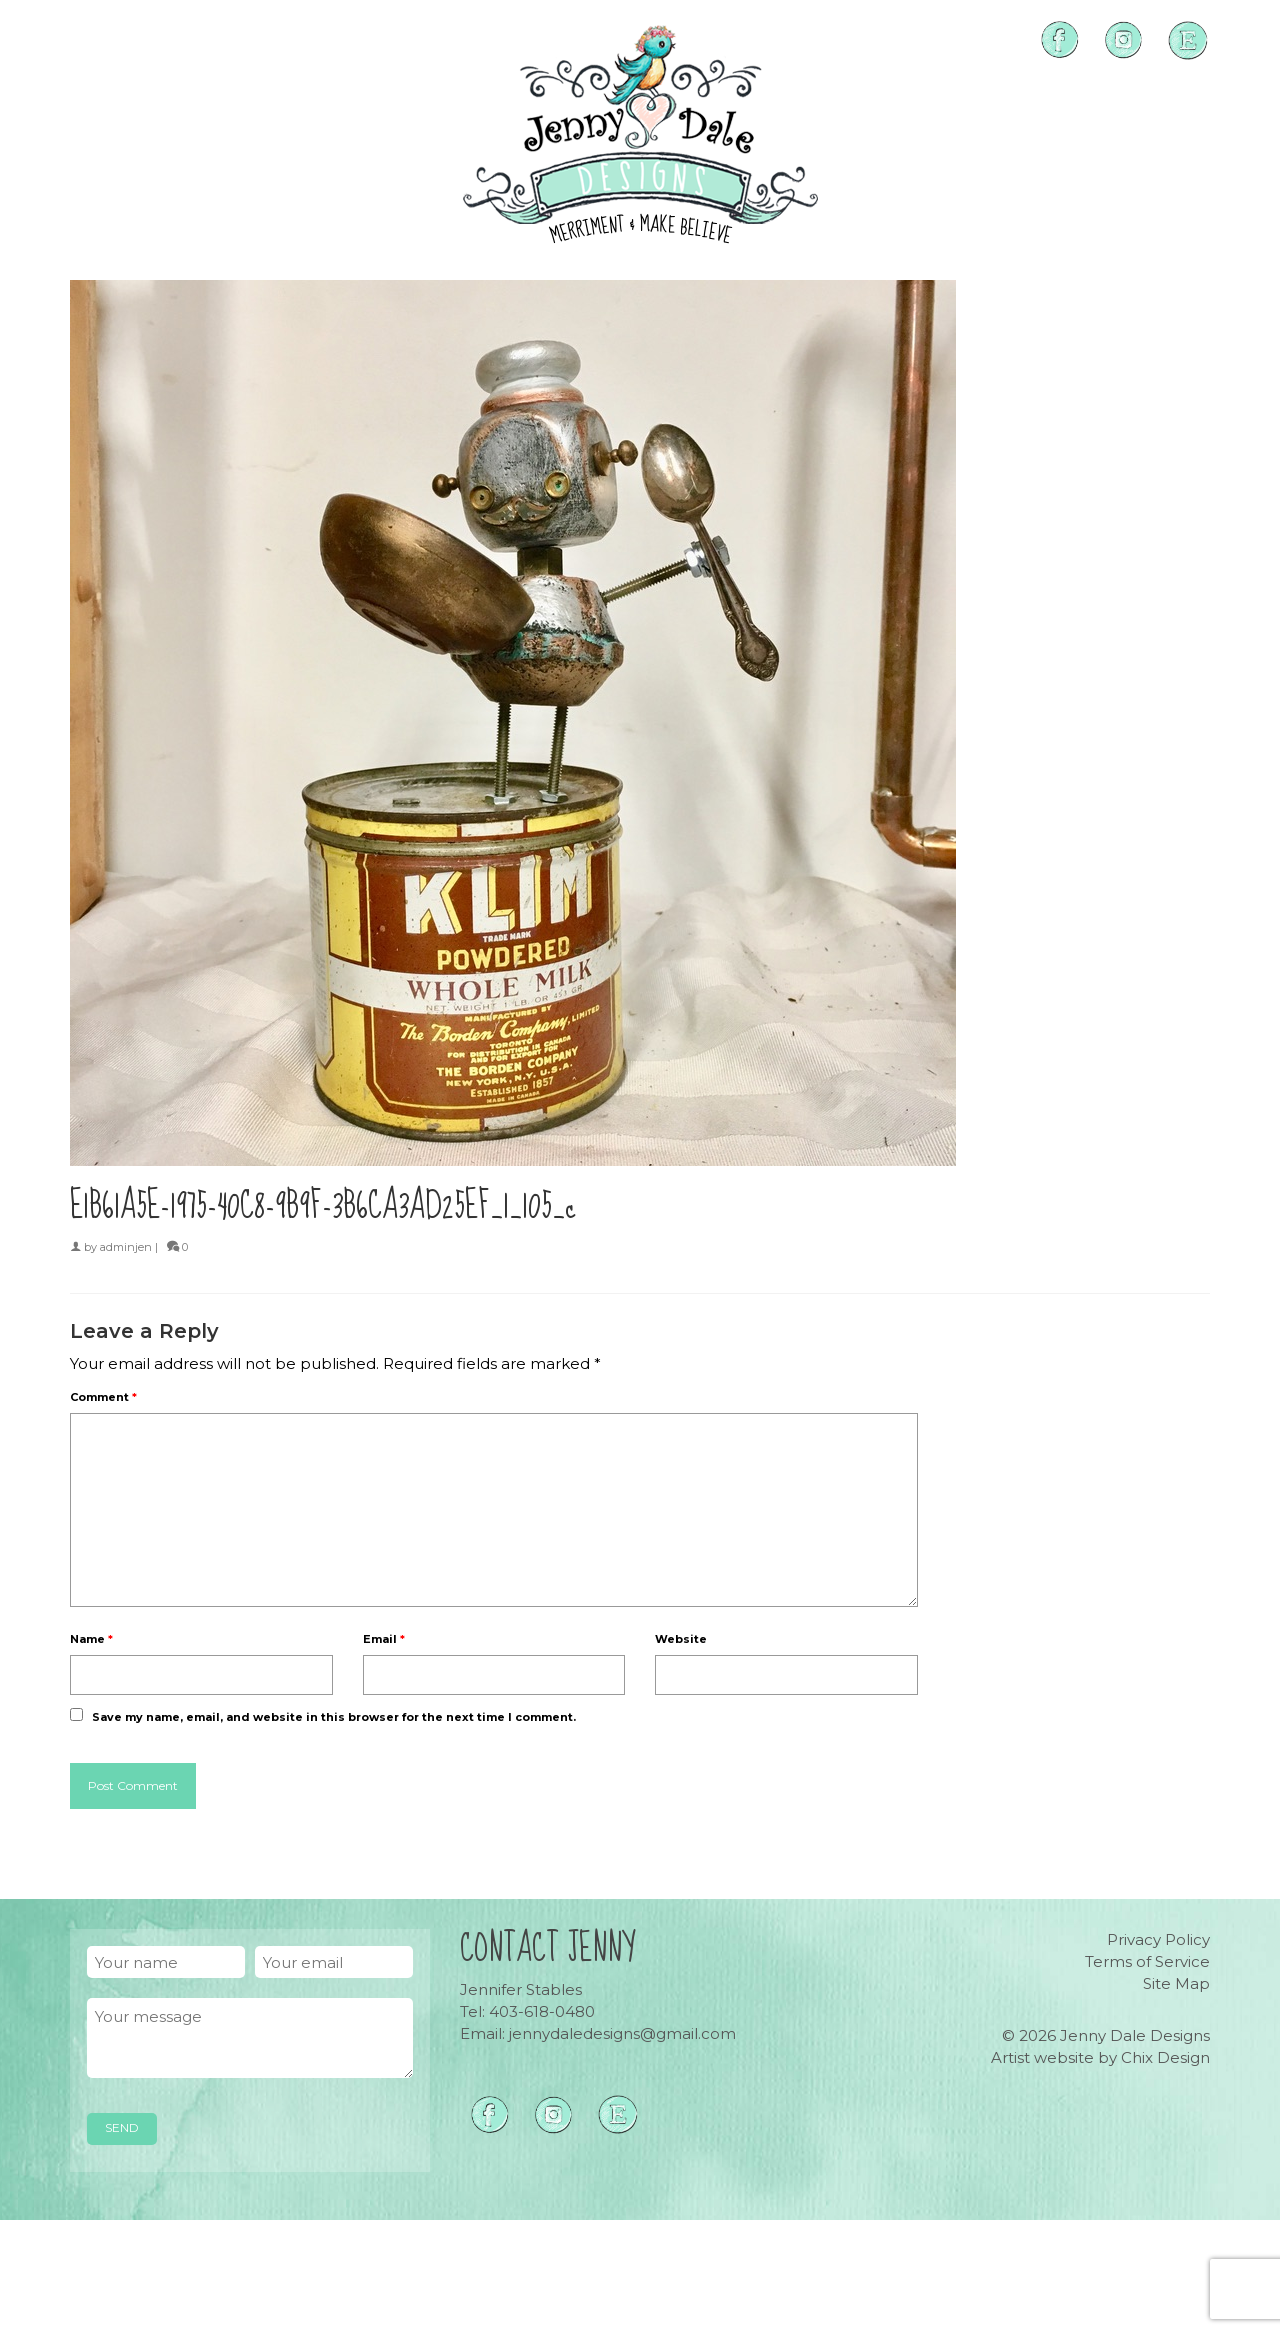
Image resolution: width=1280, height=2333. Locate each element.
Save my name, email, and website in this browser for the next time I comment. (334, 1717)
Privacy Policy (1158, 1939)
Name (91, 1639)
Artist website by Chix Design (1100, 2057)
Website (681, 1639)
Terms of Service (1147, 1961)
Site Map (1176, 1983)
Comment (103, 1397)
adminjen (126, 1247)
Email (384, 1639)
